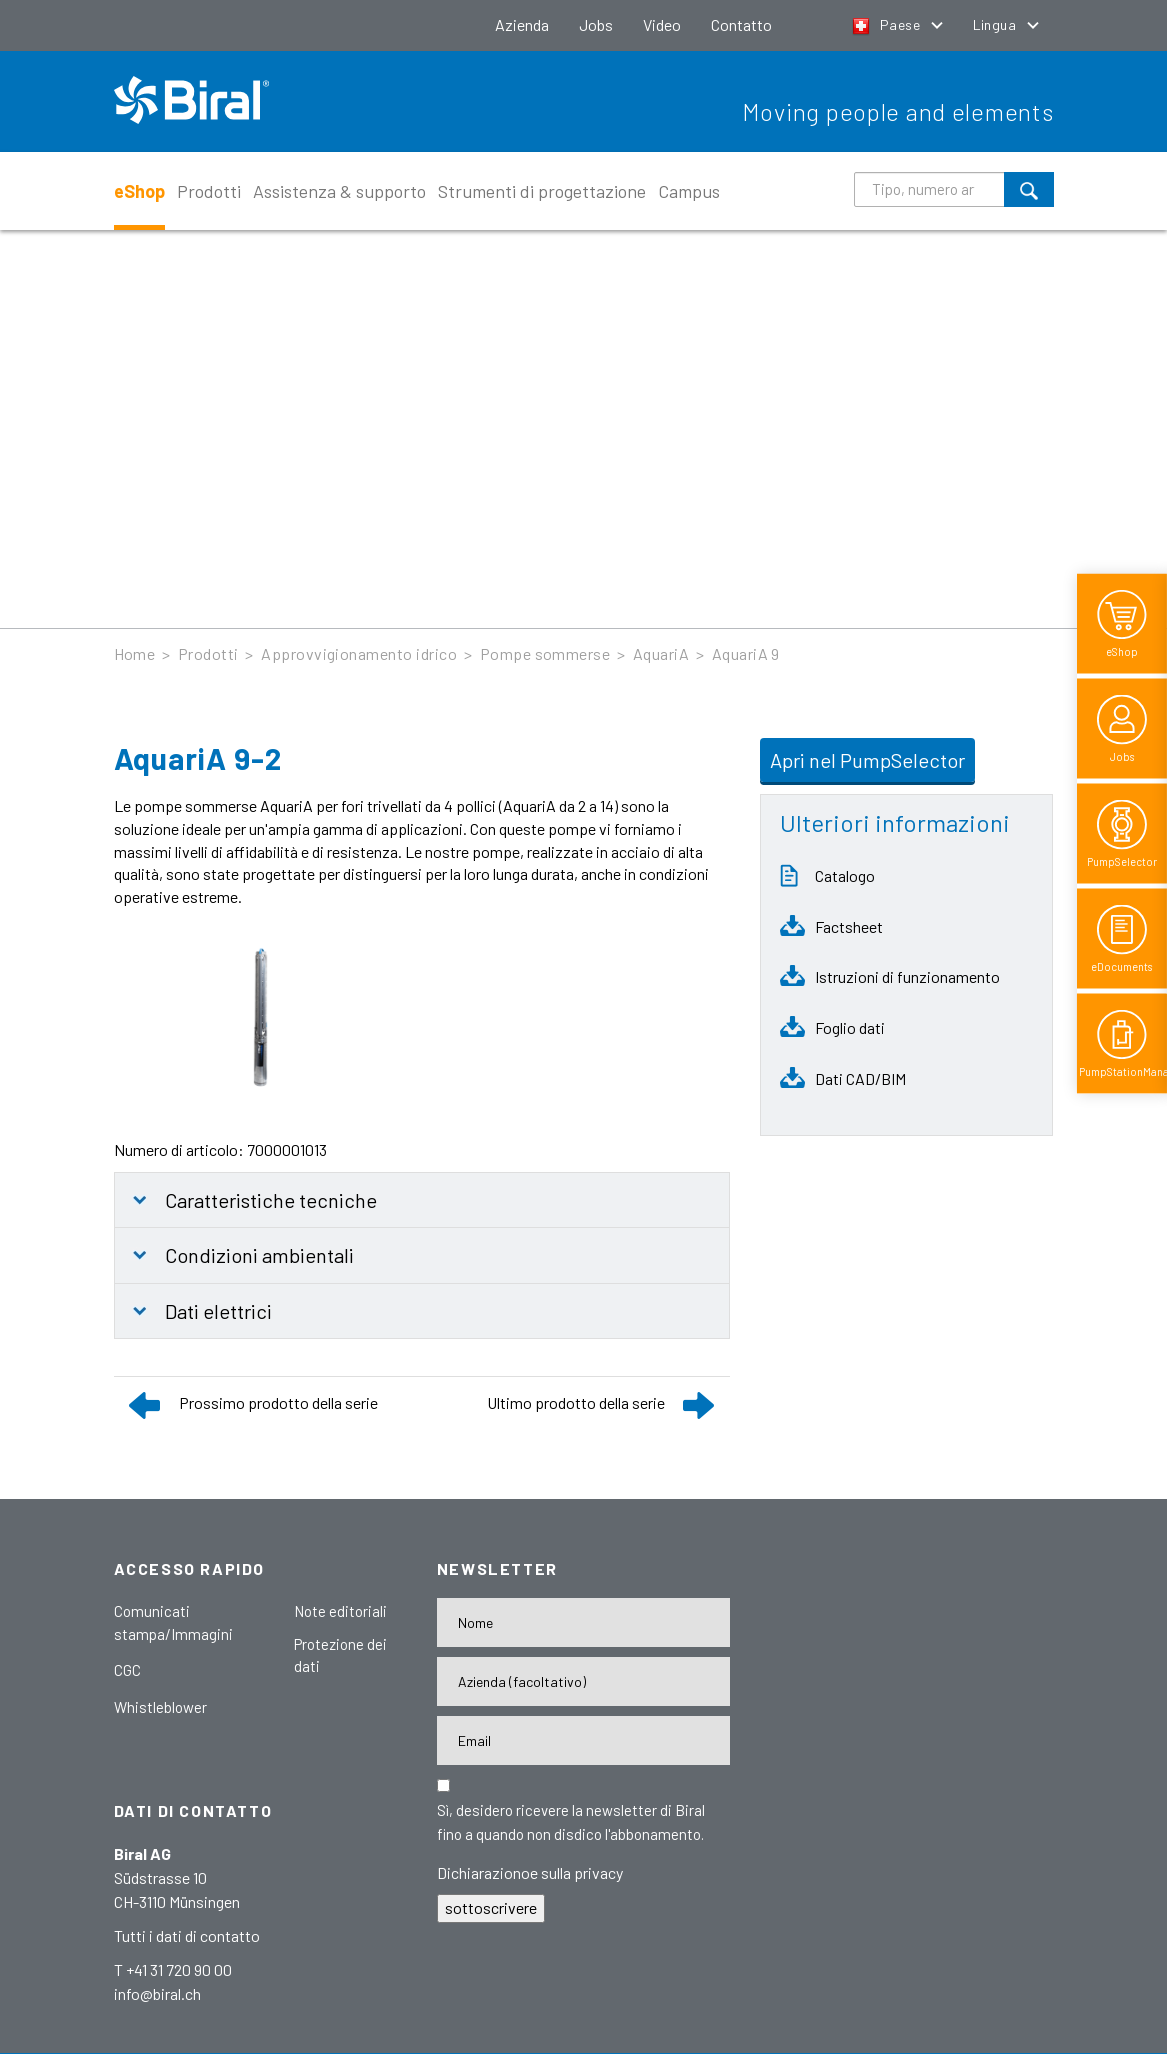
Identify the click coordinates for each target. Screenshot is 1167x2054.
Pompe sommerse (545, 653)
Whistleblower (160, 1707)
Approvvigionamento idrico (359, 653)
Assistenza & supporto (339, 191)
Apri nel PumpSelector (867, 760)
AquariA (661, 653)
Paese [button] (888, 24)
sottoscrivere (491, 1907)
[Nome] (583, 1622)
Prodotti (209, 191)
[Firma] (583, 1681)
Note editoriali (340, 1611)
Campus (689, 191)
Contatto (741, 24)
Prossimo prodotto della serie (278, 1402)
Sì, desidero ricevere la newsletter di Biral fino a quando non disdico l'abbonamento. (571, 1822)
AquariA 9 (746, 653)
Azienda (522, 24)
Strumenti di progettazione (542, 191)
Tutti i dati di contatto (187, 1935)
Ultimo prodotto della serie (576, 1402)
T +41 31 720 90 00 (173, 1969)
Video (662, 24)
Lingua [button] (996, 24)
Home (135, 653)
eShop (139, 191)
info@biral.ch (157, 1993)
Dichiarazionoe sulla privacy (530, 1872)
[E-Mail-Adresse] (583, 1740)
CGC (127, 1670)
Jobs (596, 24)
